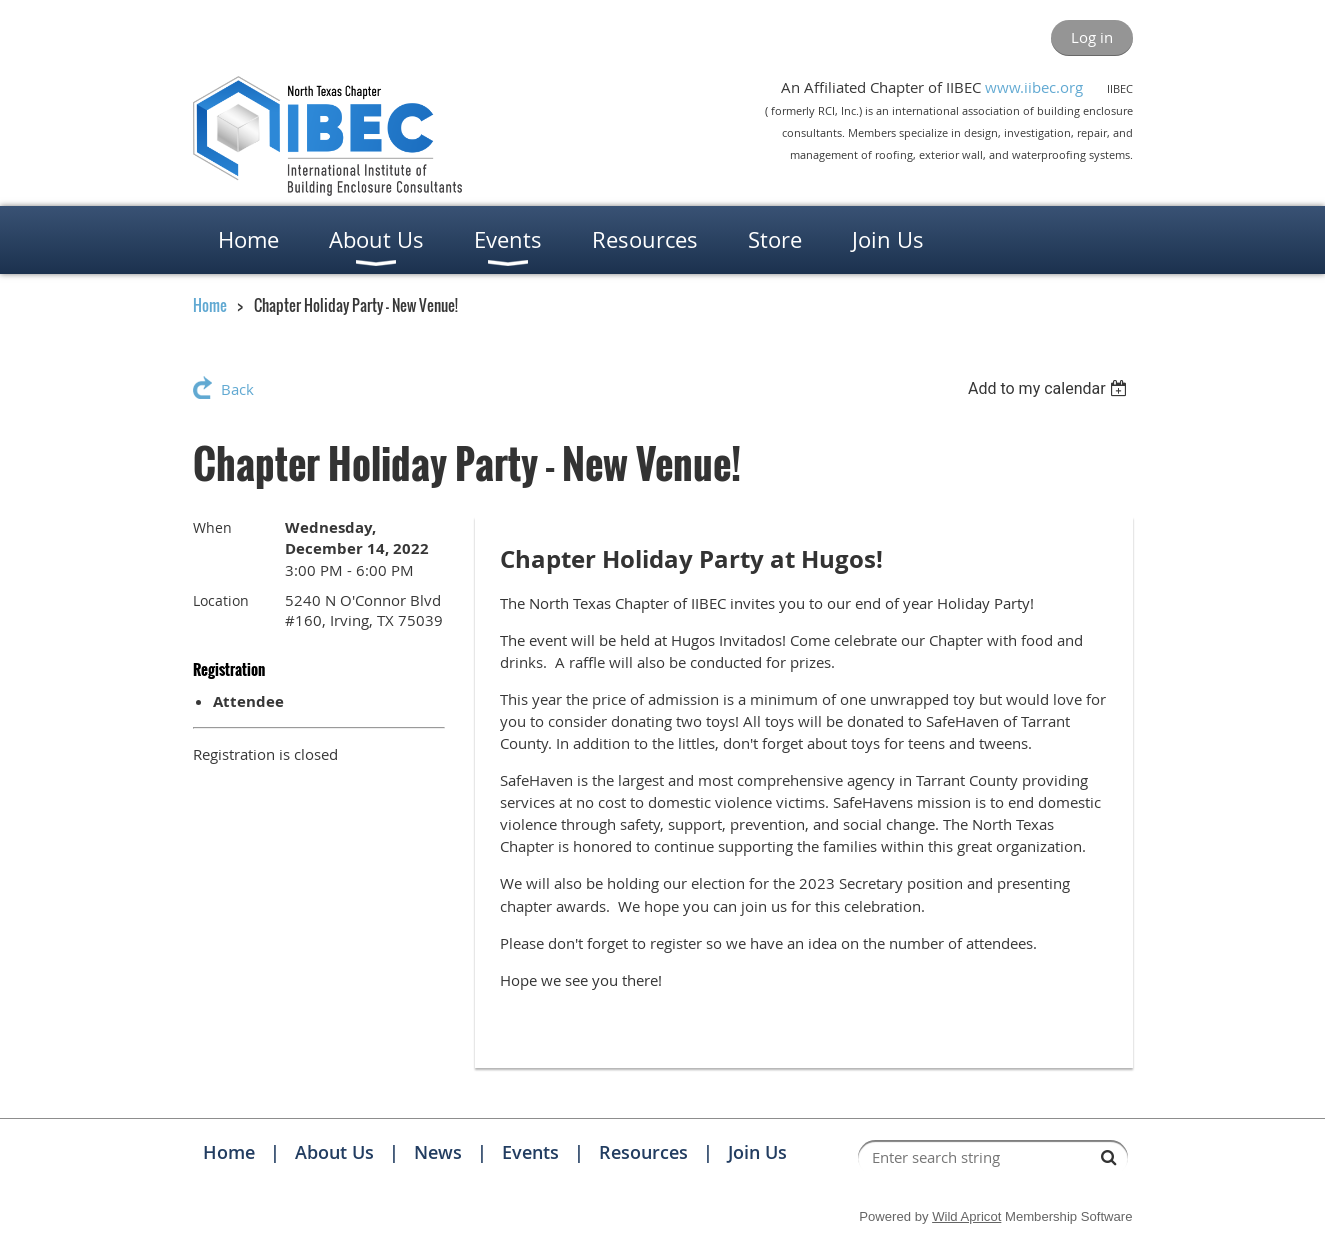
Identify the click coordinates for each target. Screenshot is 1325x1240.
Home (210, 305)
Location (221, 600)
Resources (643, 1152)
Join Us (757, 1152)
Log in (1092, 37)
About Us (334, 1152)
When (212, 527)
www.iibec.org (1034, 87)
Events (530, 1152)
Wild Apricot (966, 1216)
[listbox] (1050, 388)
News (438, 1152)
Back (237, 389)
